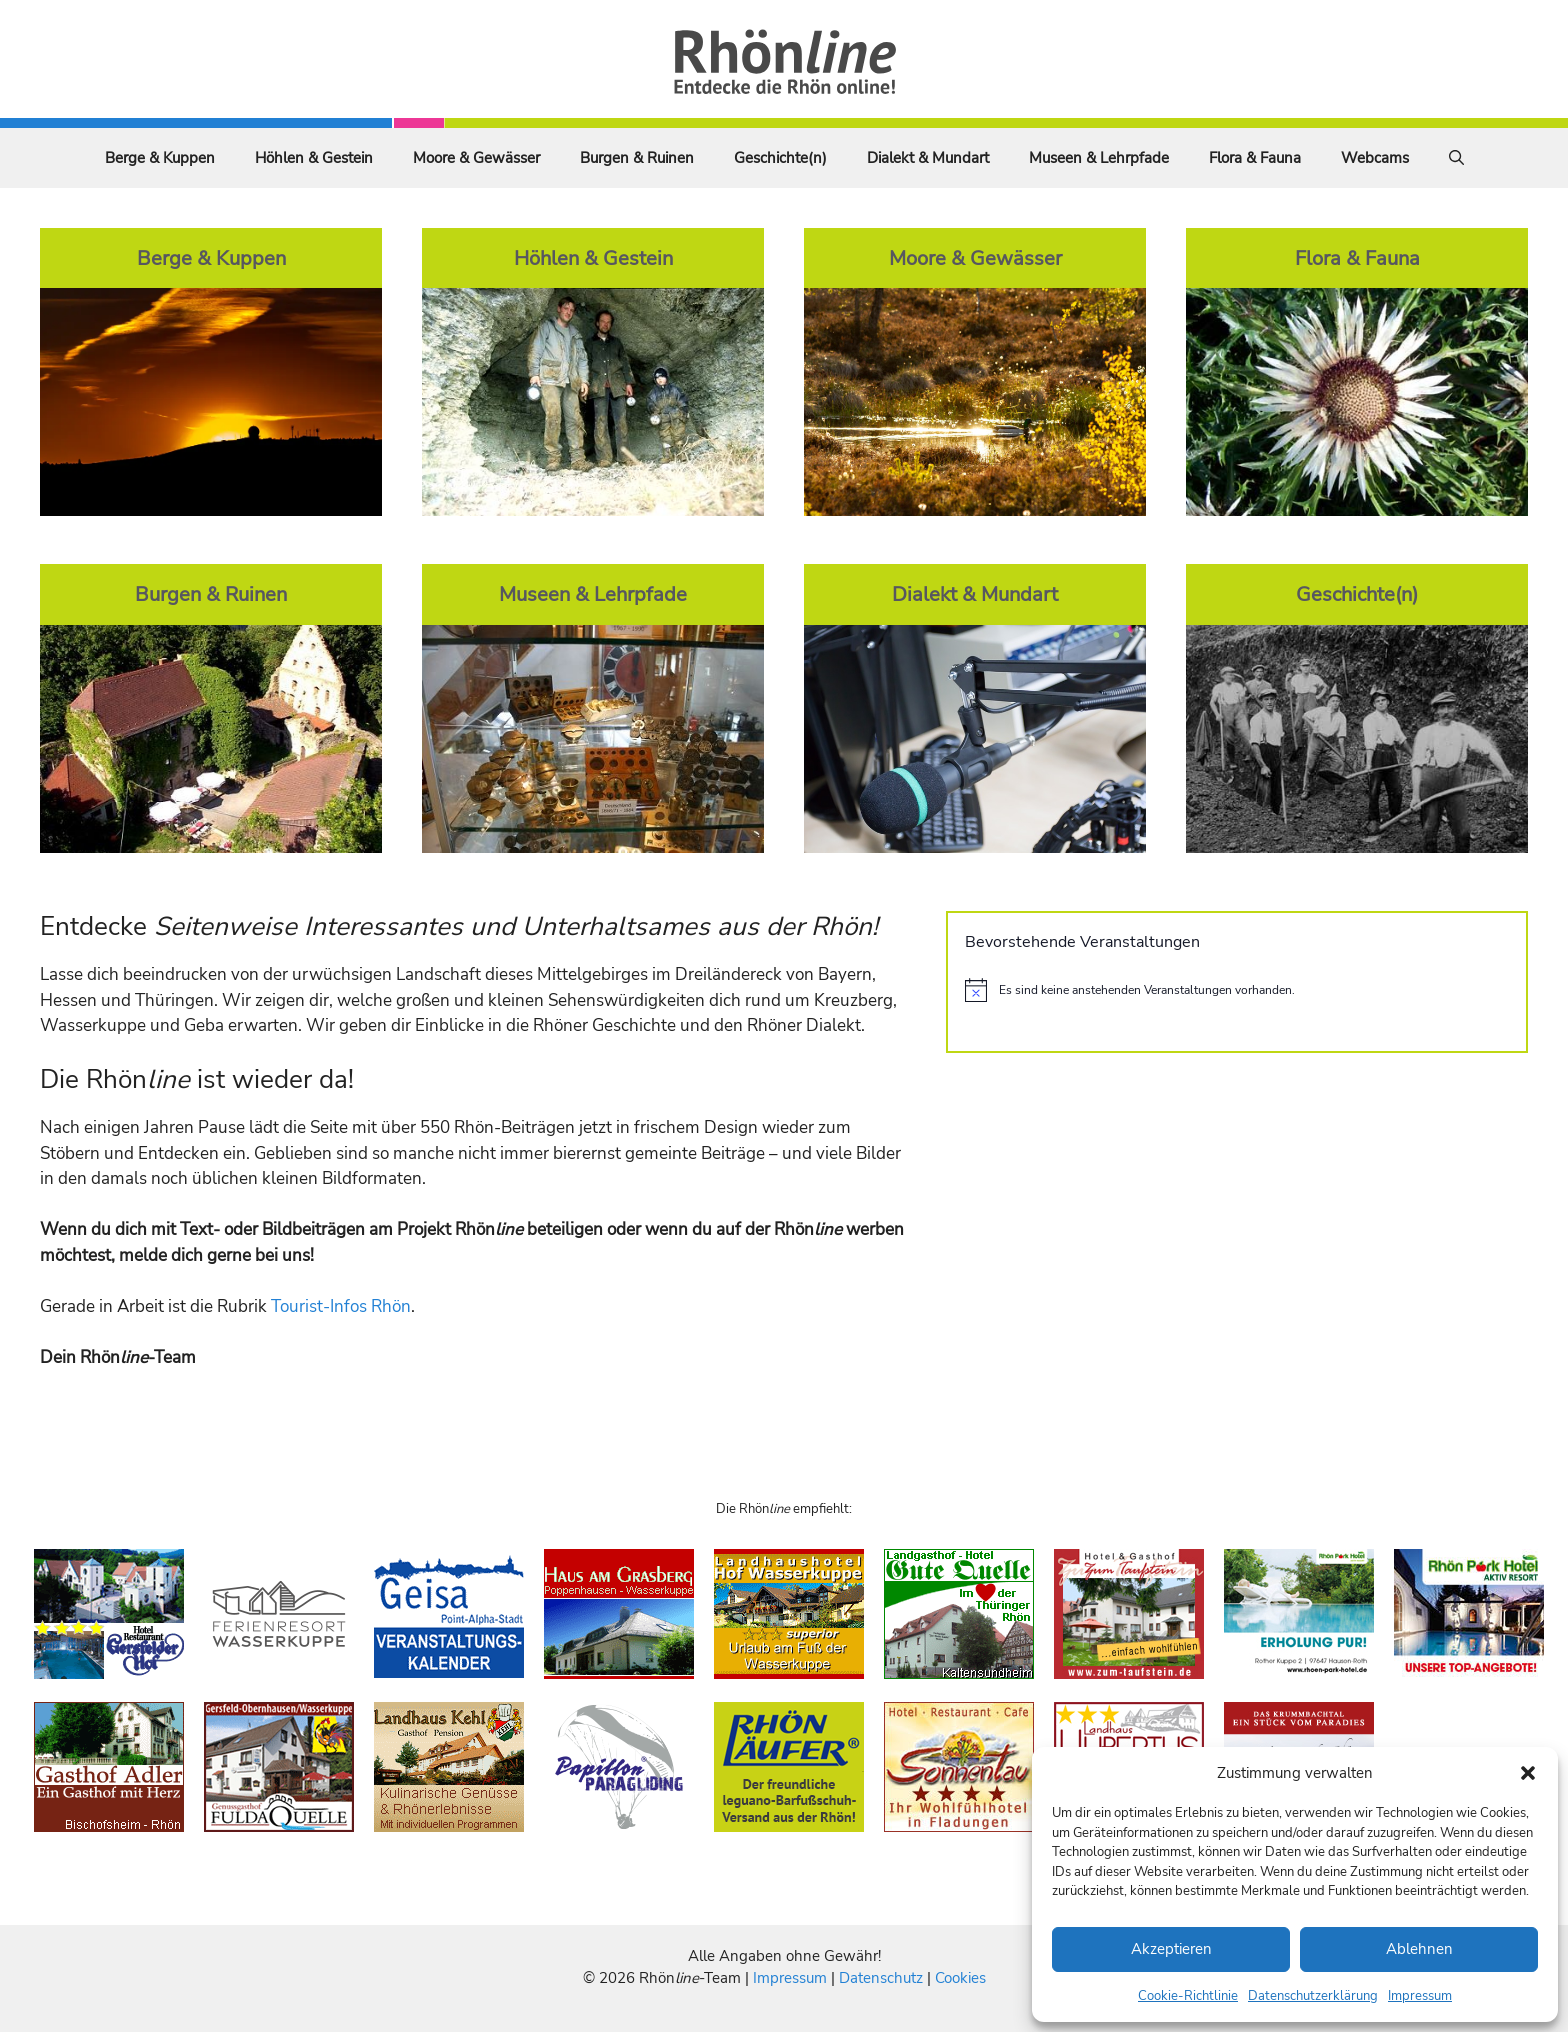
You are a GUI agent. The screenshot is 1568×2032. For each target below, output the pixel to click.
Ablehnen (1419, 1949)
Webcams (1375, 158)
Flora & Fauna (1255, 158)
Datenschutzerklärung (1313, 1996)
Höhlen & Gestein (314, 158)
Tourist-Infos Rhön (341, 1306)
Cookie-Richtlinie (1188, 1996)
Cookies (960, 1978)
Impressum (1420, 1996)
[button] (1528, 1773)
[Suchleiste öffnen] (1456, 158)
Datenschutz (881, 1978)
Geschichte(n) (780, 158)
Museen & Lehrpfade (1099, 158)
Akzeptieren (1171, 1949)
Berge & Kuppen (160, 158)
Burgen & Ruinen (637, 158)
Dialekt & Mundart (928, 158)
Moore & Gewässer (476, 158)
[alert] (1237, 990)
